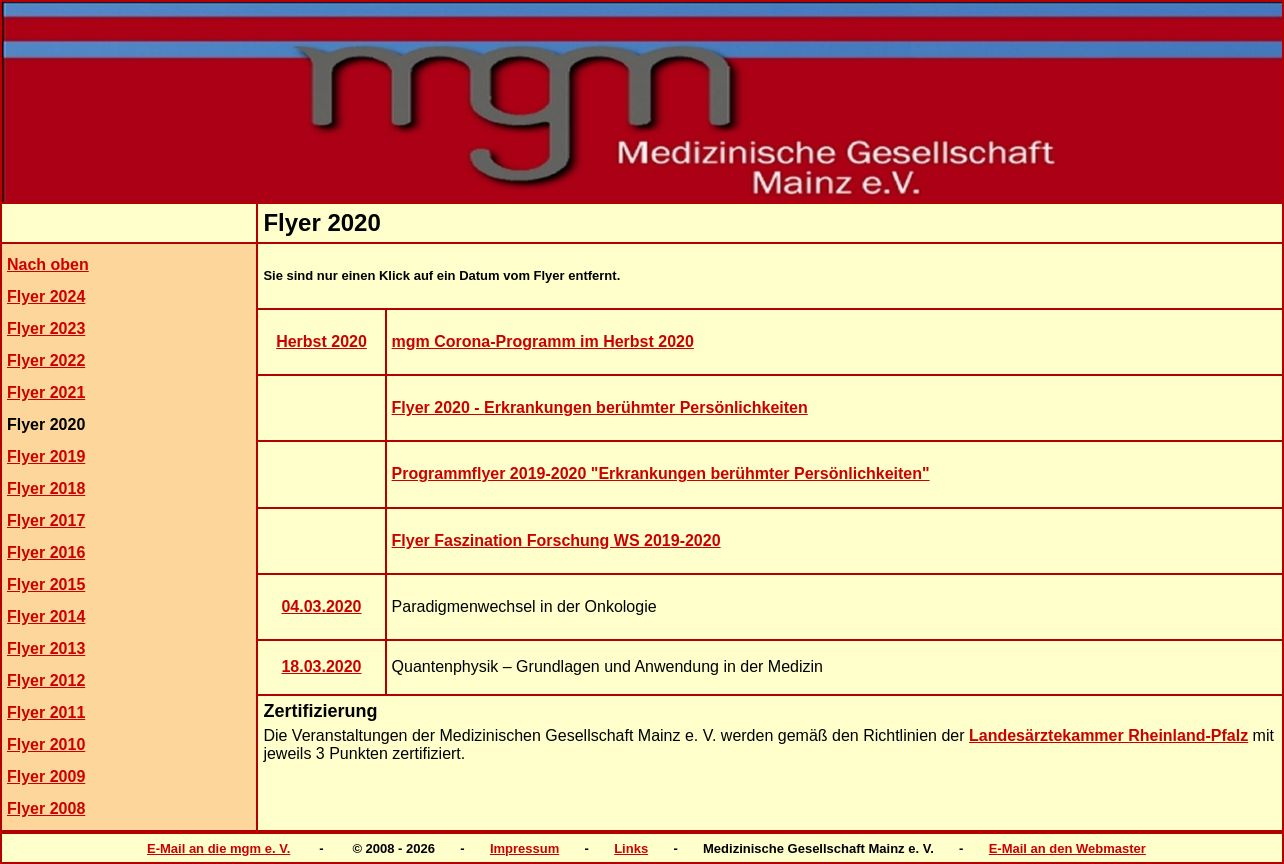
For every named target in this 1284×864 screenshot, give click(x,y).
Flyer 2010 (46, 744)
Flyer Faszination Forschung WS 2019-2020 (556, 540)
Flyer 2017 (46, 520)
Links (631, 848)
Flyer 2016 (46, 552)
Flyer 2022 (46, 360)
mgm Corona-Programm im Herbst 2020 (543, 341)
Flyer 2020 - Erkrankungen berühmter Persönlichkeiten (600, 407)
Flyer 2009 (46, 776)
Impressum (524, 848)
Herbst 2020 (321, 341)
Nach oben (48, 264)
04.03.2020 (321, 606)
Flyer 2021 (46, 392)
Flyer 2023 (46, 328)
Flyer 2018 (46, 488)
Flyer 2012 (46, 680)
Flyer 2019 (46, 456)
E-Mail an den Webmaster (1067, 848)
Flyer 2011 (46, 712)
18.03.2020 (321, 666)
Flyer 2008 (46, 808)
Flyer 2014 (46, 616)
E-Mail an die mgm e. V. (218, 848)
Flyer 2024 (46, 296)
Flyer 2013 (46, 648)
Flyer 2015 (46, 584)
